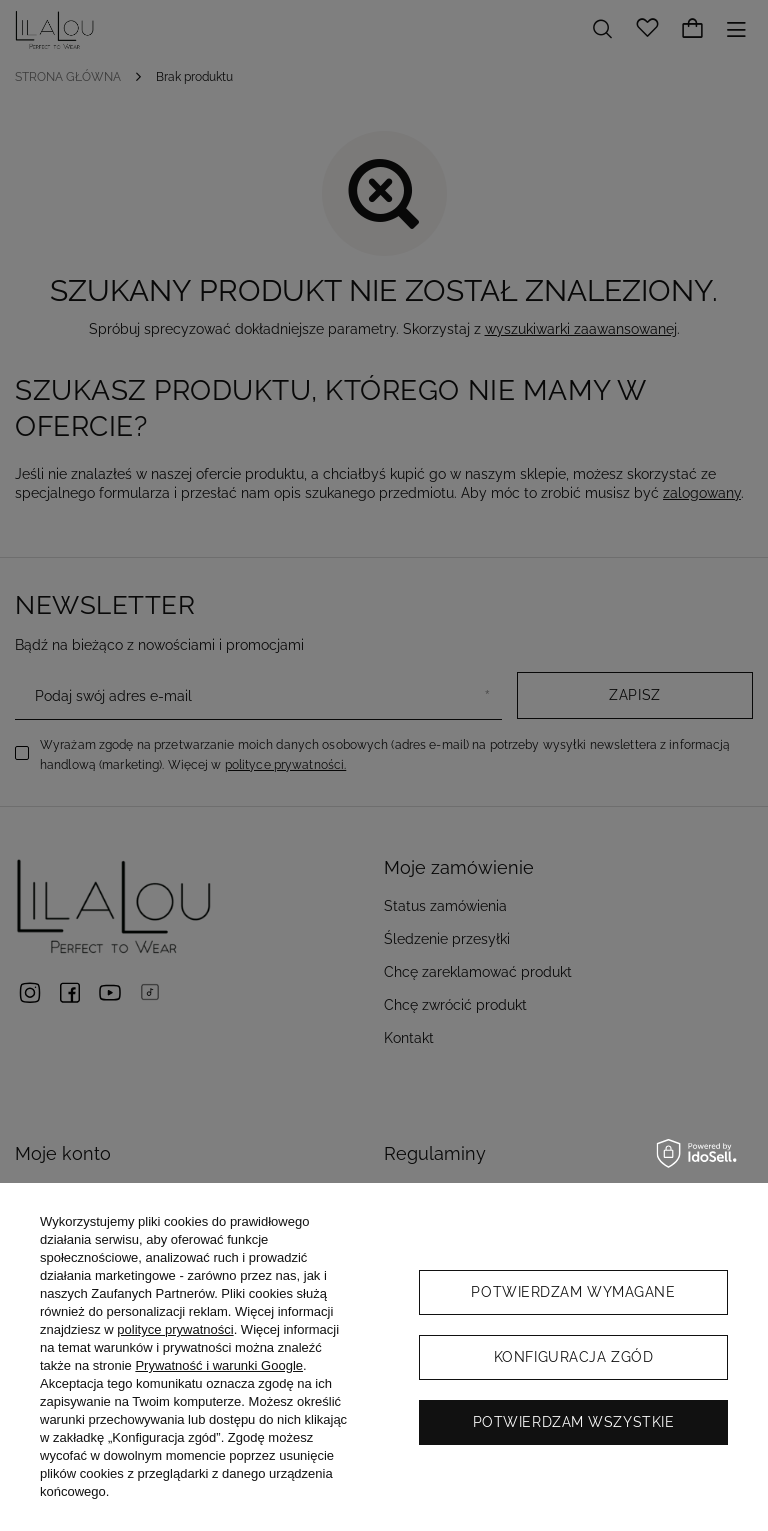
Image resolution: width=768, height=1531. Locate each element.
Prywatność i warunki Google (219, 1365)
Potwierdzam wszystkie (574, 1422)
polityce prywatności (175, 1329)
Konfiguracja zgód (574, 1357)
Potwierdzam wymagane (573, 1292)
